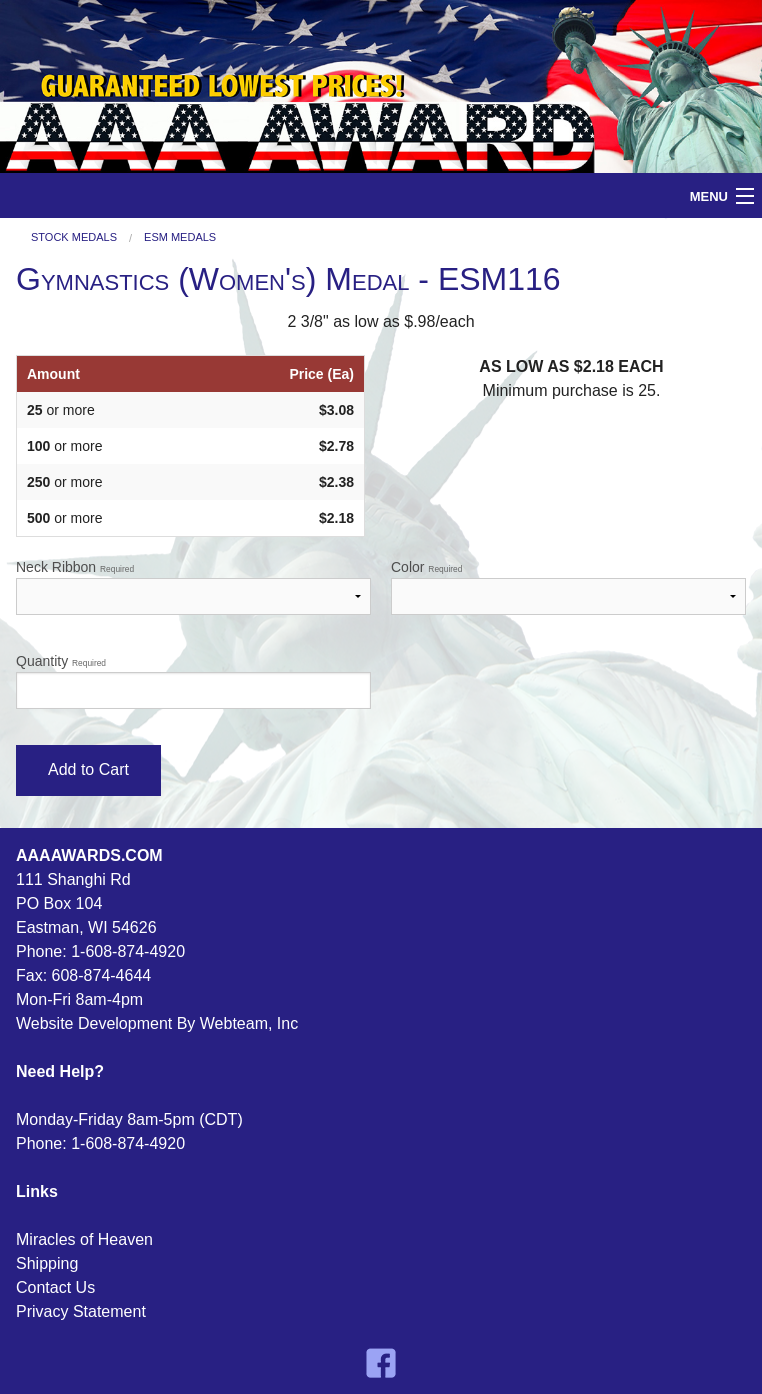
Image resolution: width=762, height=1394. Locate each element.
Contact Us (55, 1287)
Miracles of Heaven (84, 1239)
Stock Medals (74, 237)
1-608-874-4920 (128, 951)
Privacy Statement (81, 1311)
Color (568, 587)
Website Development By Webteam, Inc (157, 1023)
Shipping (47, 1263)
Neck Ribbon (193, 587)
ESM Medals (180, 237)
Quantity (193, 681)
